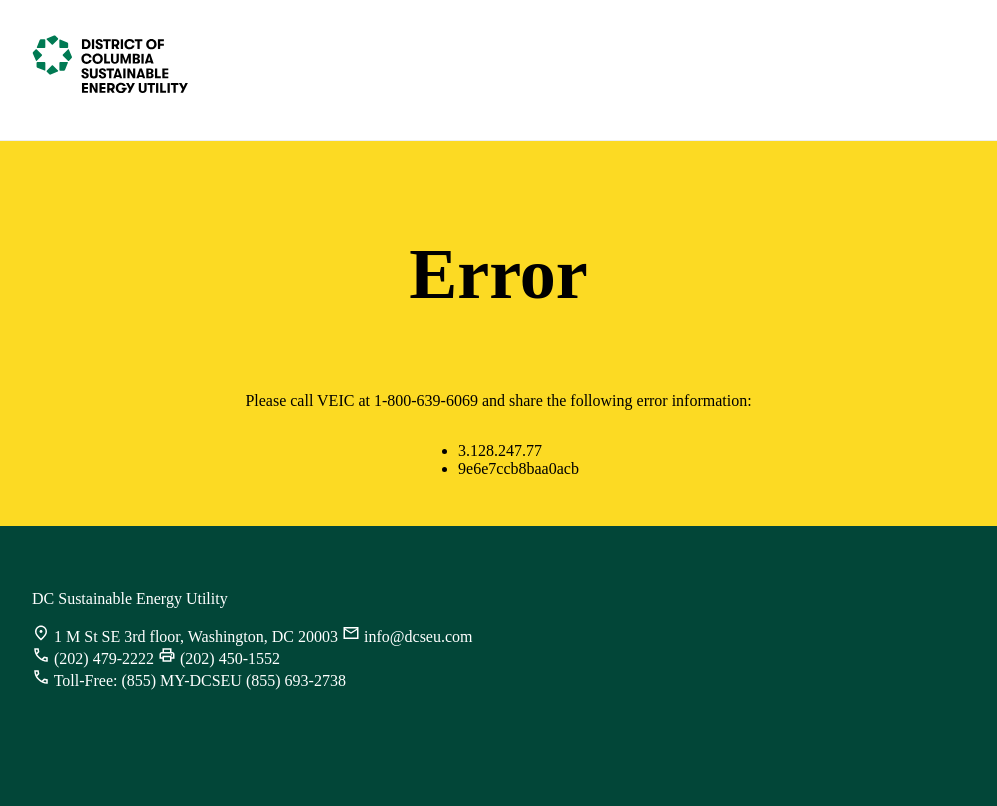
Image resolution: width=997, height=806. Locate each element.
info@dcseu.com (418, 636)
